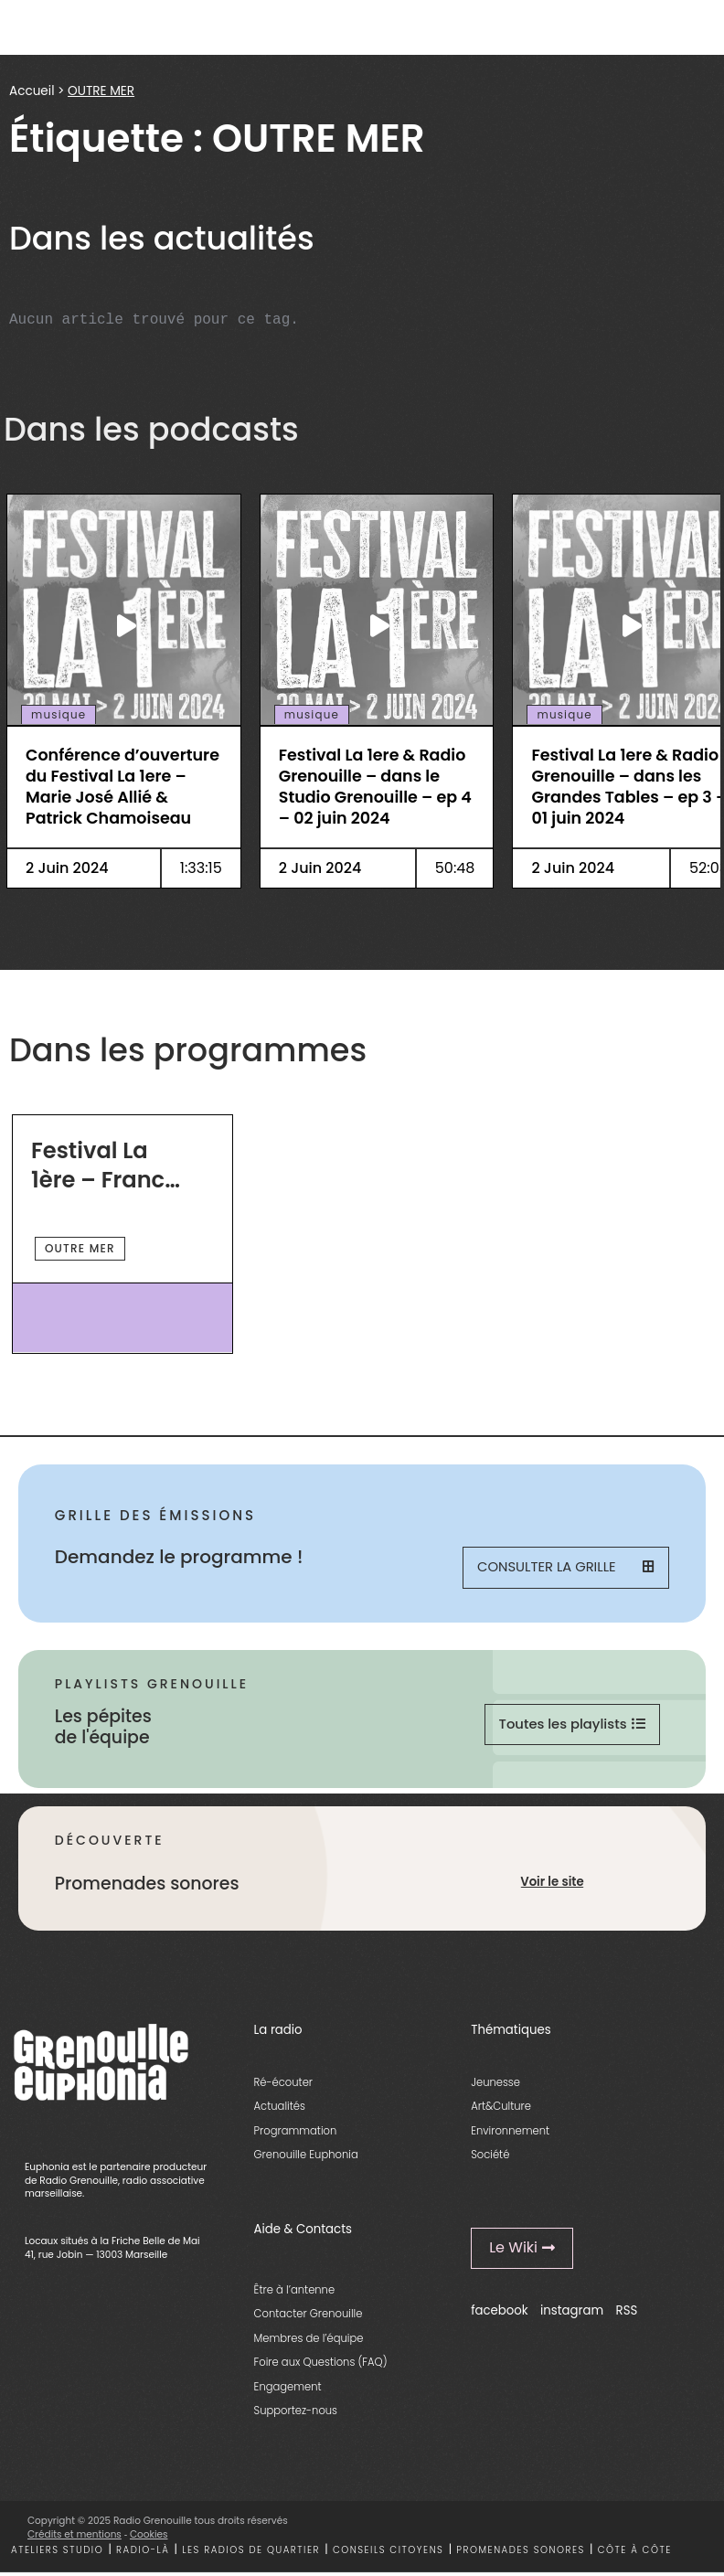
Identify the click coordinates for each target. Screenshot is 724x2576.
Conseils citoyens (388, 2553)
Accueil (31, 91)
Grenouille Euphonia (306, 2157)
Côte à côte (635, 2553)
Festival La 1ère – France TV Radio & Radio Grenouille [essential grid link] (104, 1165)
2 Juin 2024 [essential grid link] (67, 867)
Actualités (279, 2109)
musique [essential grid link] (58, 715)
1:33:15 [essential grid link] (201, 867)
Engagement (288, 2389)
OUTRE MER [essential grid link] (80, 1248)
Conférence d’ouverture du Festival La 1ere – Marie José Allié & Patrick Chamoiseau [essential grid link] (122, 786)
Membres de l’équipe (309, 2341)
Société (490, 2157)
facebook (499, 2313)
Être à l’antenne (294, 2292)
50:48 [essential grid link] (455, 867)
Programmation (295, 2133)
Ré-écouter (283, 2085)
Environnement (510, 2133)
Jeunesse (495, 2085)
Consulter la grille (565, 1568)
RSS (627, 2313)
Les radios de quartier (251, 2553)
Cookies (149, 2537)
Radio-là (142, 2553)
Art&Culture (501, 2109)
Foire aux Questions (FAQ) (321, 2365)
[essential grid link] (123, 625)
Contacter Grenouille (308, 2317)
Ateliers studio (57, 2553)
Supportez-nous (295, 2413)
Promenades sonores (520, 2553)
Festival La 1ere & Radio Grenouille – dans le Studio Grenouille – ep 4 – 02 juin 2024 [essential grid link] (375, 786)
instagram (571, 2313)
